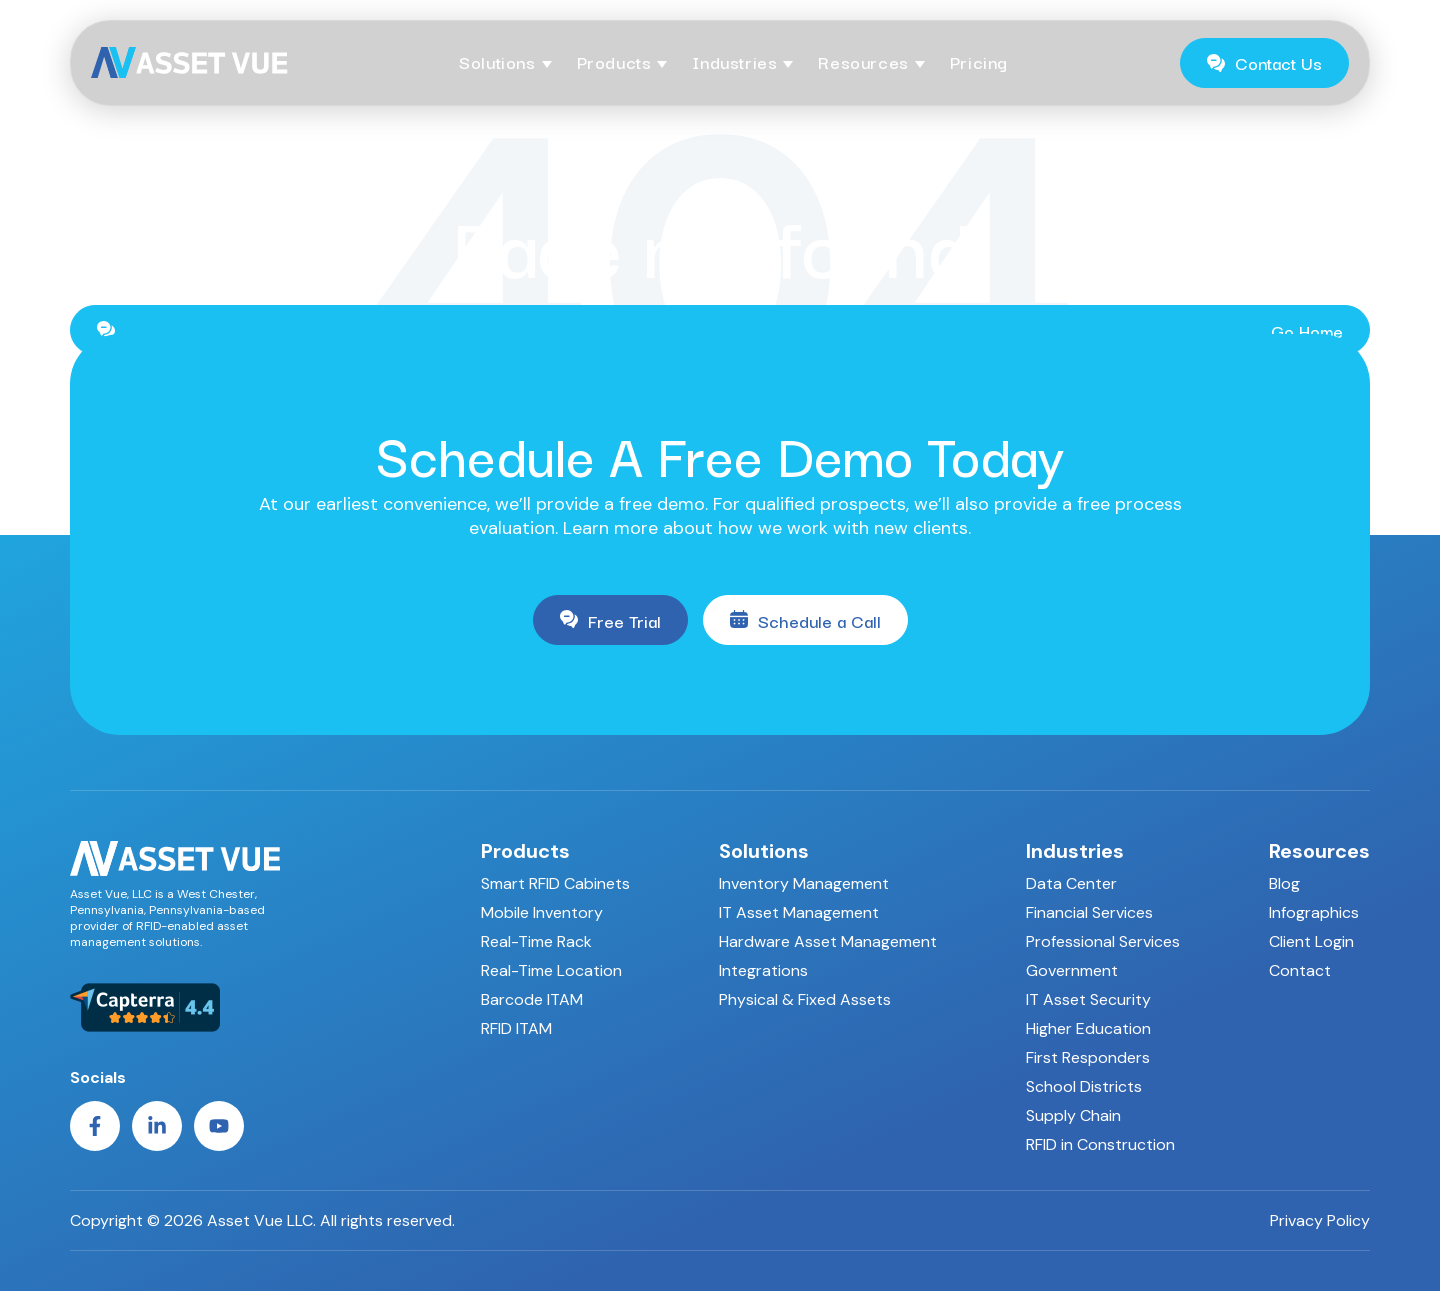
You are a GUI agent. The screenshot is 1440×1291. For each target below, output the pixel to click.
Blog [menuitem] (1284, 883)
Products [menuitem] (525, 851)
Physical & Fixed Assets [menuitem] (805, 999)
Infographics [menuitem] (1314, 912)
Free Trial (610, 620)
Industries (734, 61)
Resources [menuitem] (1319, 851)
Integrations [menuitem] (763, 970)
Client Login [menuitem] (1311, 941)
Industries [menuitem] (1075, 851)
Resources (863, 61)
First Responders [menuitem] (1088, 1057)
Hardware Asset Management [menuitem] (828, 941)
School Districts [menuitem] (1084, 1086)
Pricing (979, 61)
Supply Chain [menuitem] (1073, 1115)
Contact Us (1264, 62)
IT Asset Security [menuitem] (1088, 999)
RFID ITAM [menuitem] (516, 1028)
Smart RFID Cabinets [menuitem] (555, 883)
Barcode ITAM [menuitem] (532, 999)
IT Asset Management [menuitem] (799, 912)
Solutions (497, 61)
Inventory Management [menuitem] (804, 883)
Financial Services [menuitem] (1089, 912)
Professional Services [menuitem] (1103, 941)
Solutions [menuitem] (764, 851)
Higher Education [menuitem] (1088, 1028)
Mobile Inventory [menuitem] (542, 912)
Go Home (720, 330)
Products (614, 61)
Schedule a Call (805, 620)
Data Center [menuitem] (1071, 883)
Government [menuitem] (1072, 970)
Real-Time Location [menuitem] (551, 970)
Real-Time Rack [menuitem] (536, 941)
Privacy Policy (1320, 1221)
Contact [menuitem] (1300, 970)
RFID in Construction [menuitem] (1100, 1144)
